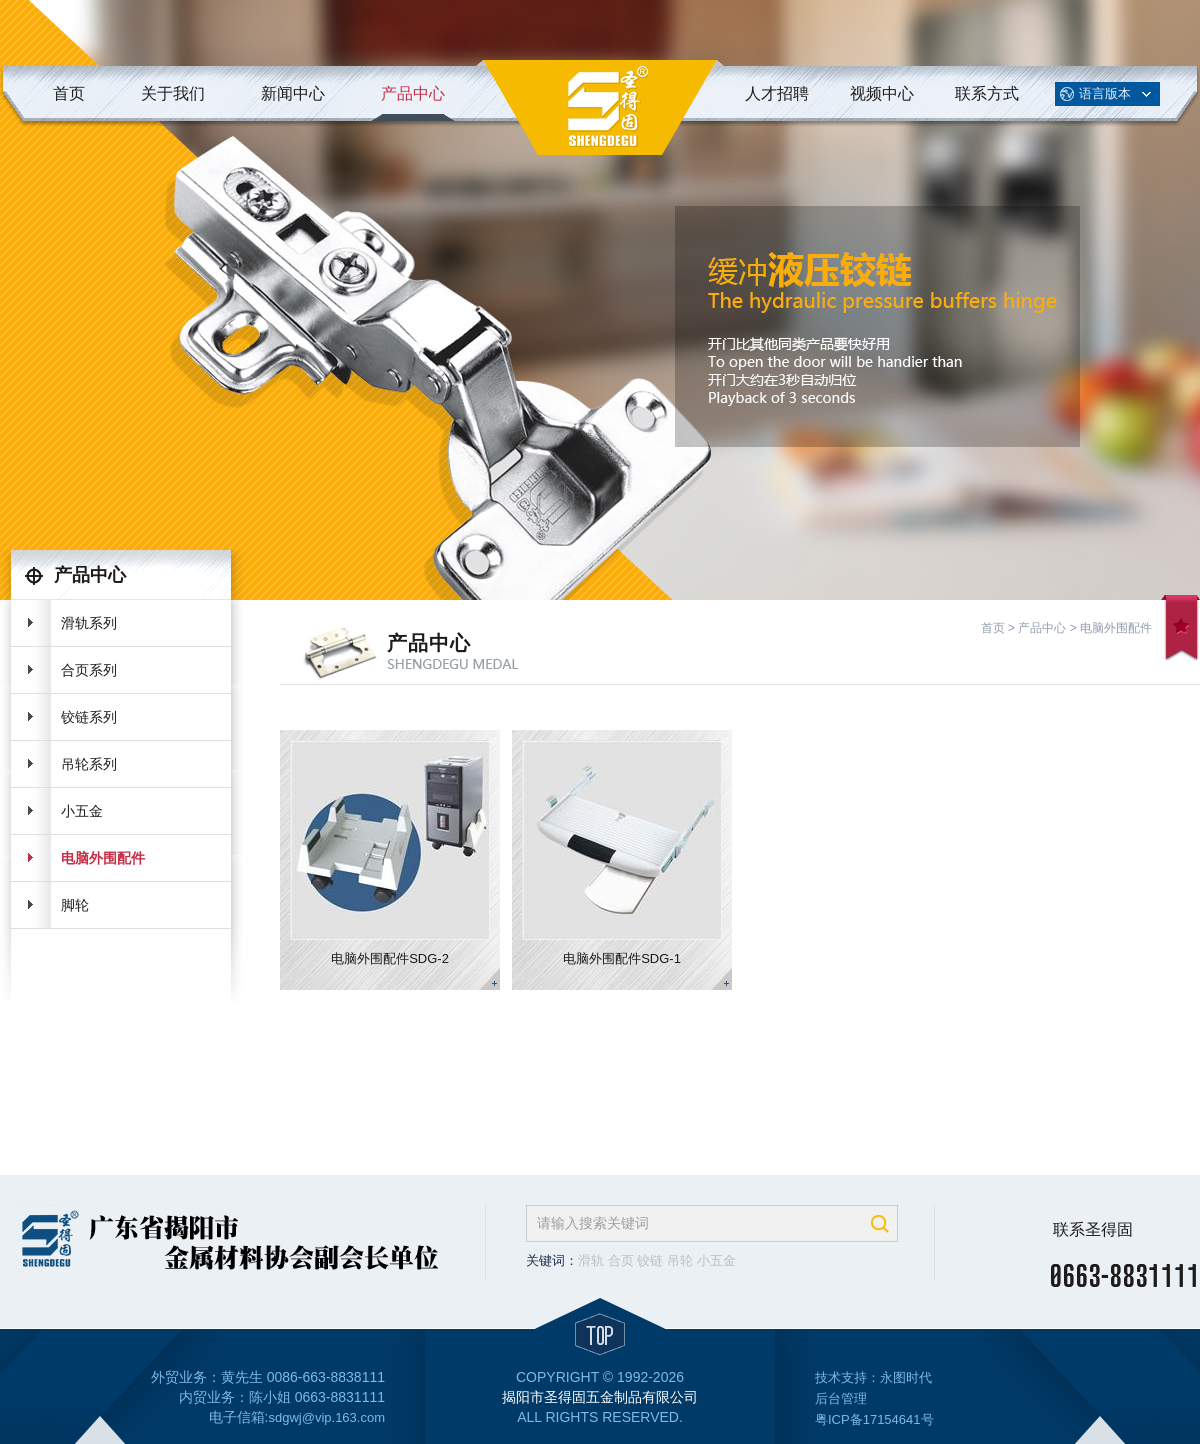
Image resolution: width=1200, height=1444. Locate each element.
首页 (69, 93)
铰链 (650, 1260)
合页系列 (89, 670)
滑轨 (591, 1260)
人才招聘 (777, 93)
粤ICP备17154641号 (874, 1419)
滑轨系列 (89, 623)
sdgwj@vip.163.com (326, 1417)
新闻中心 (293, 93)
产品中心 (413, 93)
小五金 (82, 811)
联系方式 (987, 93)
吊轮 (680, 1260)
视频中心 (882, 93)
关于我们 (173, 93)
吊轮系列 (89, 764)
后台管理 (841, 1398)
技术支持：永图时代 (873, 1377)
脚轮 (75, 905)
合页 (621, 1260)
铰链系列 (89, 717)
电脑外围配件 (103, 858)
